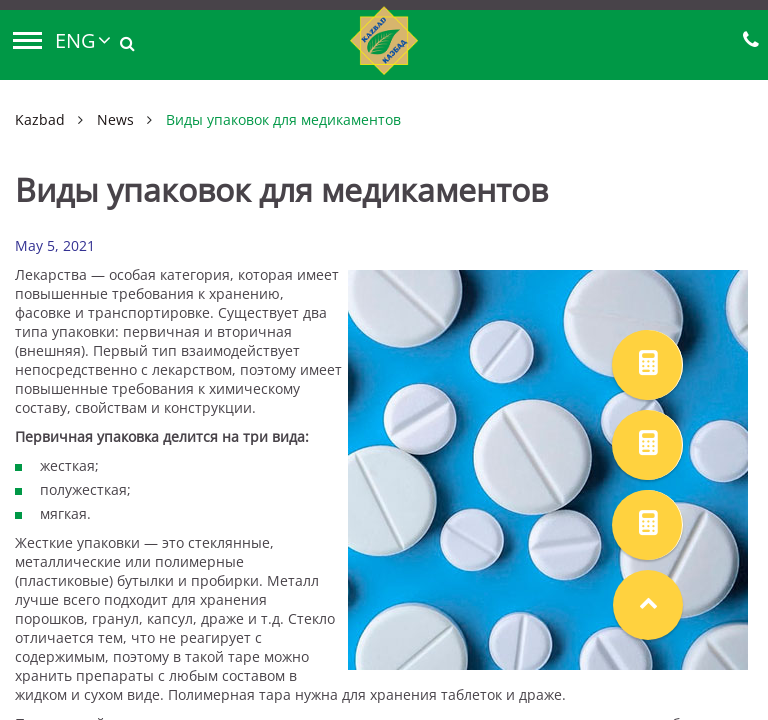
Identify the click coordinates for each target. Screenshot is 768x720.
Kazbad (40, 119)
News (115, 119)
